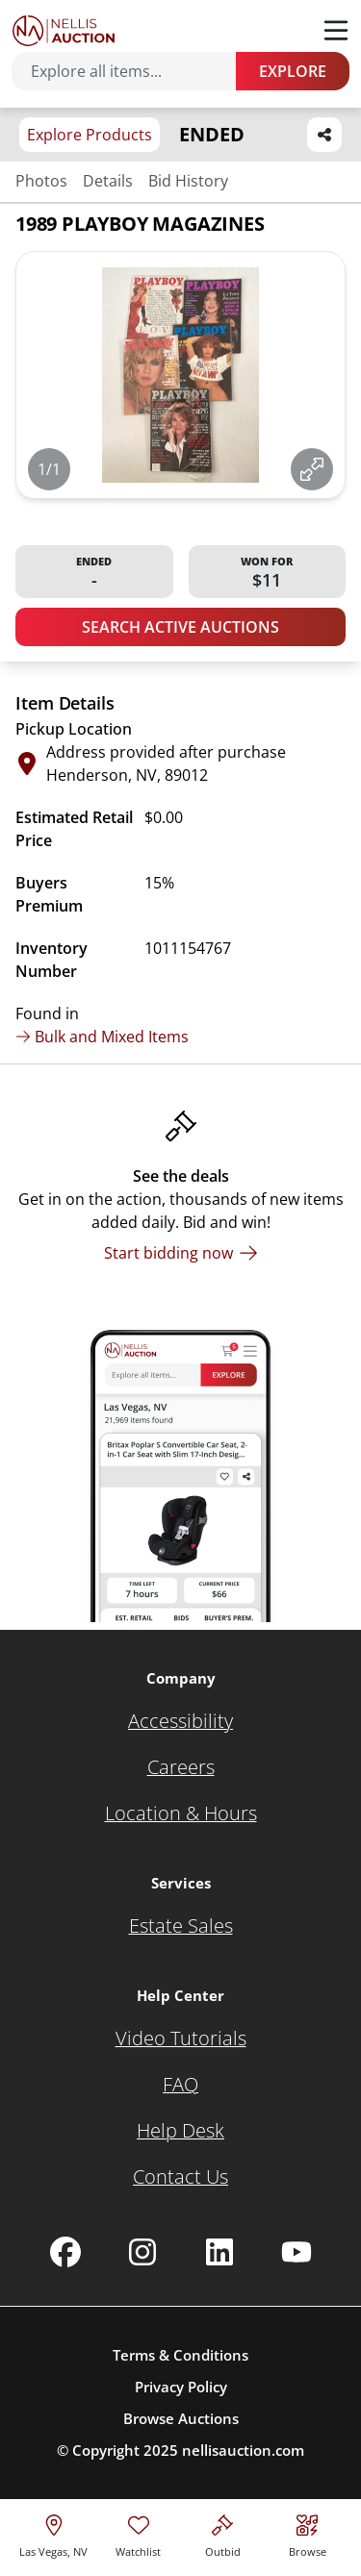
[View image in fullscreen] (312, 469)
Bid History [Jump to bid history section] (188, 180)
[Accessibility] (180, 1721)
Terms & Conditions (180, 2354)
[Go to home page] (64, 30)
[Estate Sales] (181, 1926)
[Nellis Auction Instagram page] (142, 2252)
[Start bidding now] (181, 1252)
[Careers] (181, 1767)
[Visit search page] (307, 2533)
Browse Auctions (181, 2418)
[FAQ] (180, 2084)
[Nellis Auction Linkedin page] (219, 2252)
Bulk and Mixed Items (102, 1036)
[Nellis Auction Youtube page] (296, 2252)
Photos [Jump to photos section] (41, 180)
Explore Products (89, 134)
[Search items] (133, 71)
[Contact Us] (180, 2176)
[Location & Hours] (181, 1813)
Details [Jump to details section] (108, 180)
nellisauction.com (243, 2450)
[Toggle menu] (335, 30)
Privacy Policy (181, 2386)
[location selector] (53, 2533)
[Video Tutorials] (181, 2038)
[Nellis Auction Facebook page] (65, 2252)
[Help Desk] (180, 2130)
